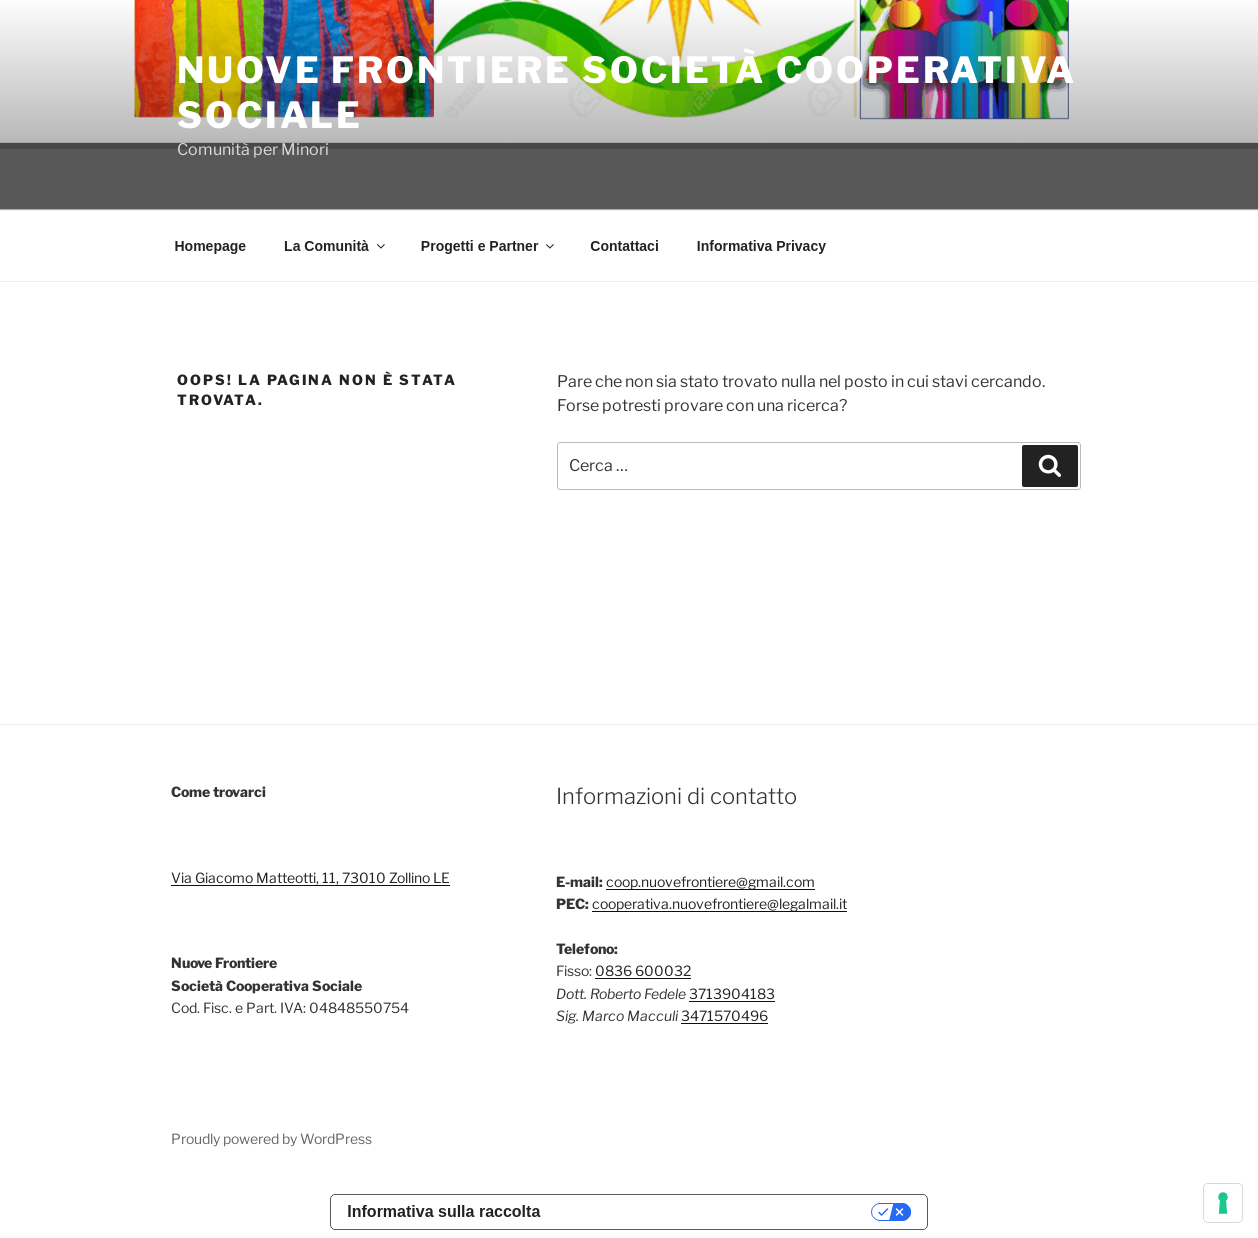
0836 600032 (643, 970)
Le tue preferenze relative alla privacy (715, 1211)
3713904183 (732, 993)
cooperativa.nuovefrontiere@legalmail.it (719, 903)
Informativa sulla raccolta (443, 1211)
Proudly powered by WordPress (271, 1138)
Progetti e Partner (489, 246)
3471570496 (724, 1015)
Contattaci (624, 246)
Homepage (211, 246)
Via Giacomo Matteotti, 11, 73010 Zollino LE (310, 877)
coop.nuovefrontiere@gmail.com (710, 881)
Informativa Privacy (761, 246)
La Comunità (336, 246)
